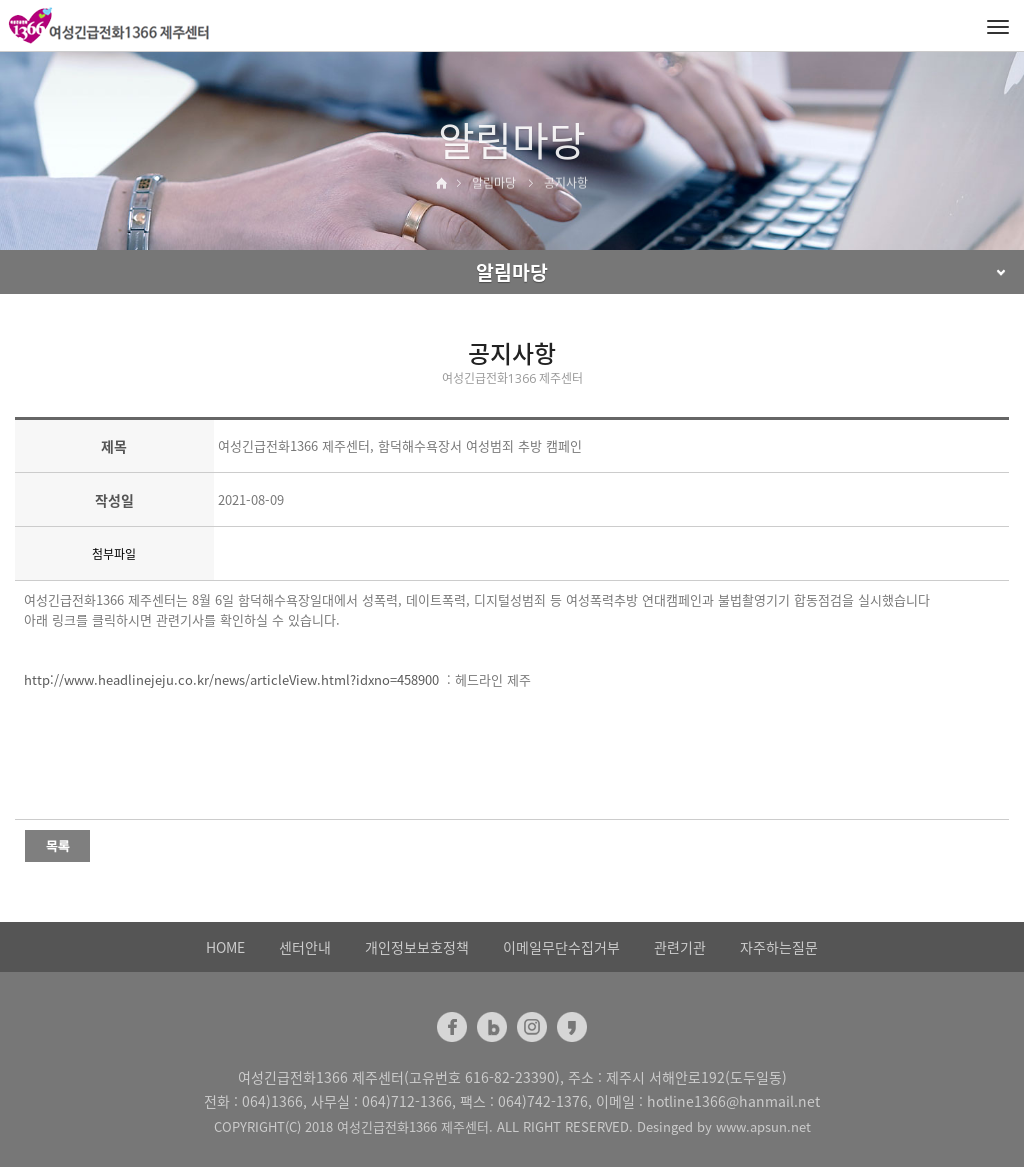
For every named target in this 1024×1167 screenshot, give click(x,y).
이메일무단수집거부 (561, 947)
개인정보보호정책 (417, 947)
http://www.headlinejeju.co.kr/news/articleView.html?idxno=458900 (231, 679)
